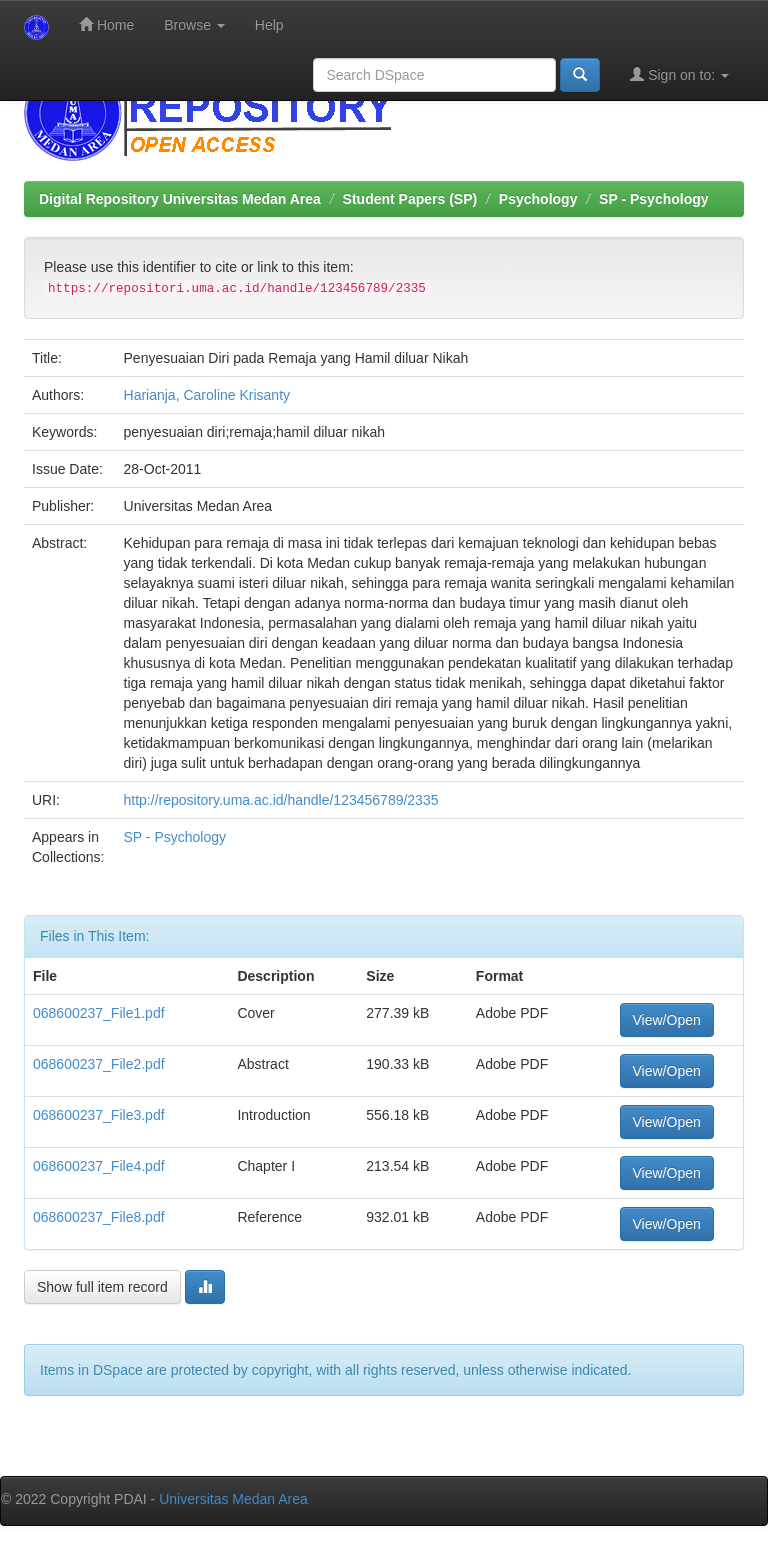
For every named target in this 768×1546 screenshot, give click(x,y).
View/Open (667, 1020)
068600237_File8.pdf (99, 1217)
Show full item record (102, 1287)
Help (269, 25)
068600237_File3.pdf (99, 1115)
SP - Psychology (653, 199)
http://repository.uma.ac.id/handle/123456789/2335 (281, 800)
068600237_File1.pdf (99, 1013)
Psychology (538, 199)
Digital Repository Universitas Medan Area (180, 199)
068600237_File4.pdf (99, 1166)
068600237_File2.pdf (99, 1064)
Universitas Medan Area (233, 1499)
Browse (194, 25)
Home (106, 24)
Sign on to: (679, 74)
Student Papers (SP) (410, 199)
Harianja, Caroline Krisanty (207, 395)
